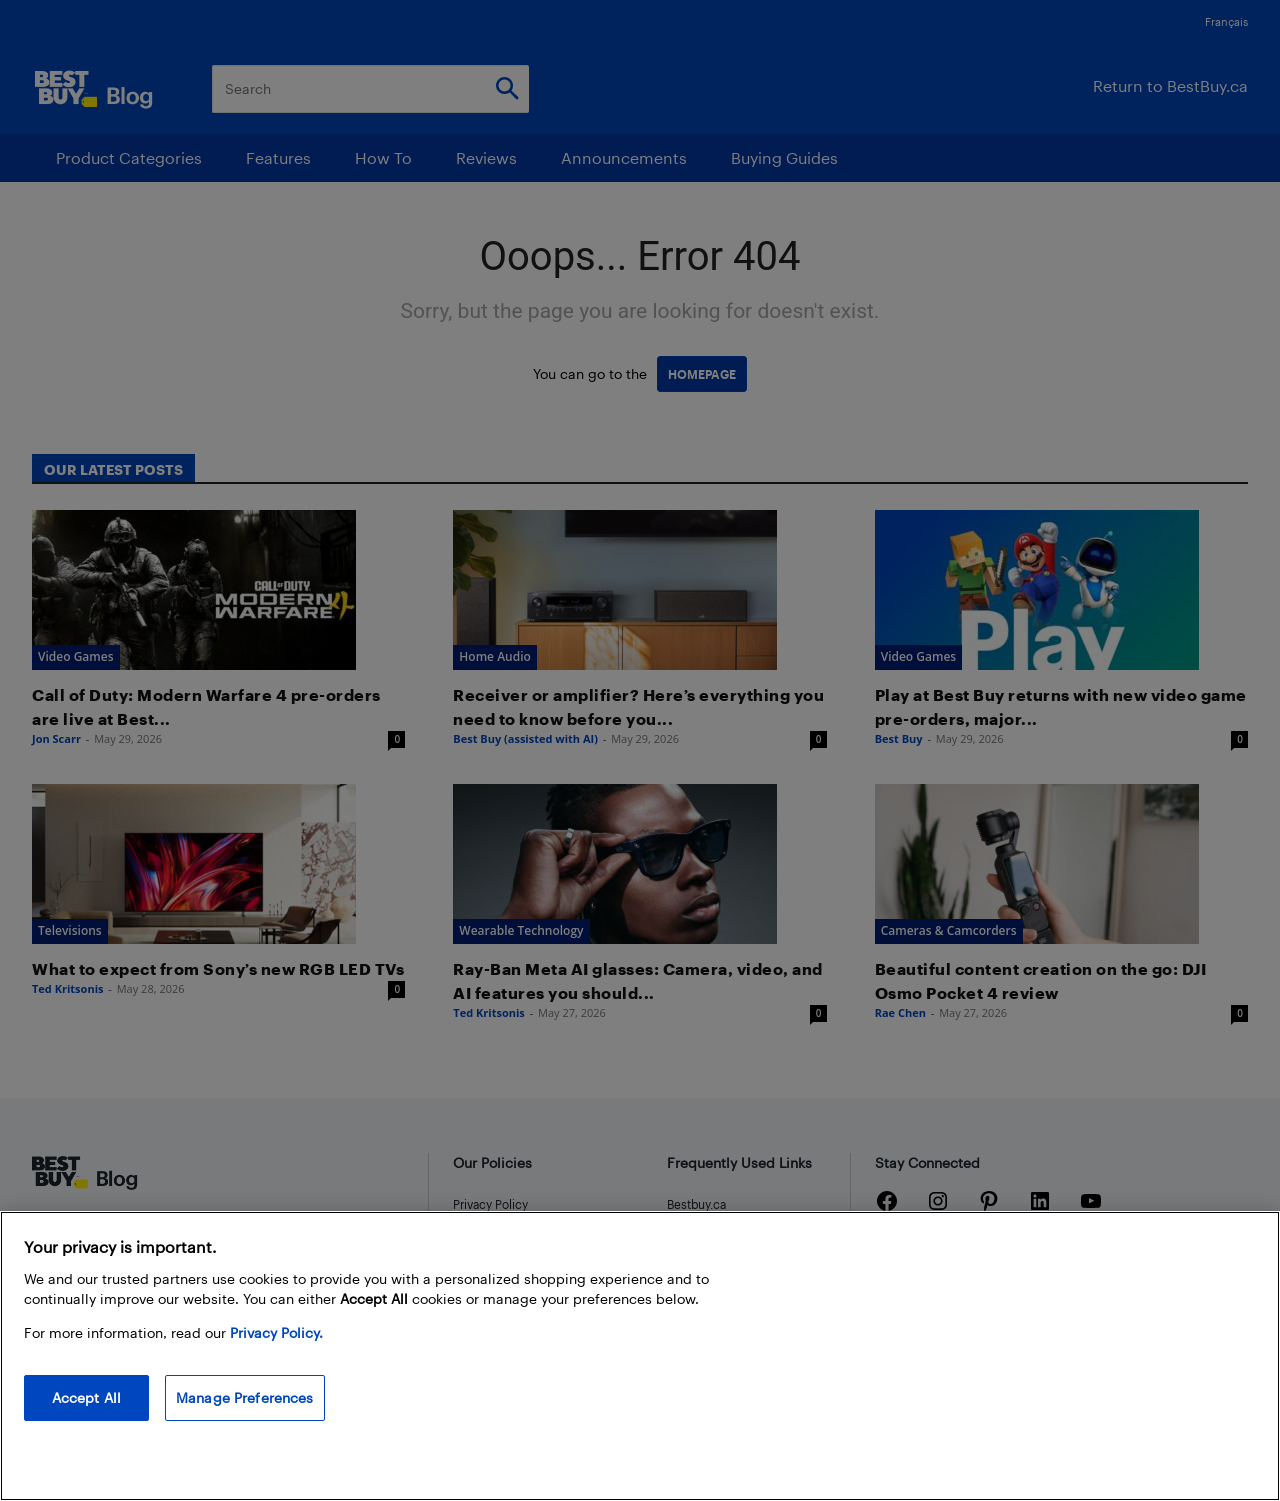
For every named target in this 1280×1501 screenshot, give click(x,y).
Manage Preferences (245, 1397)
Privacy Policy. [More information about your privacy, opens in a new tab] (276, 1332)
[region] (640, 1356)
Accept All (86, 1397)
